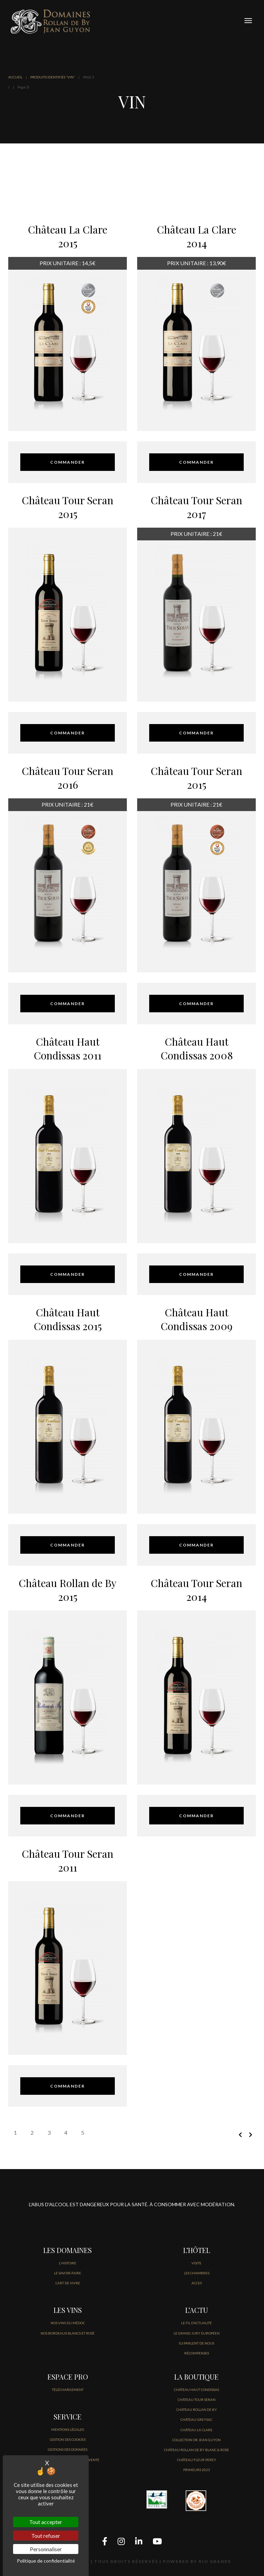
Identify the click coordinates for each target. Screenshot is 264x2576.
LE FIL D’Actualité (196, 2323)
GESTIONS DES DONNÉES (67, 2449)
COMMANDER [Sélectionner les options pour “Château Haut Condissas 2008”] (196, 1274)
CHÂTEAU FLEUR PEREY (196, 2460)
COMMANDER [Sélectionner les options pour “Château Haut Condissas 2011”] (67, 1274)
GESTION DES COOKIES (68, 2439)
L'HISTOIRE (67, 2263)
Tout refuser (45, 2535)
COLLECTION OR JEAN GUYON (196, 2440)
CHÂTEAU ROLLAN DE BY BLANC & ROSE (196, 2450)
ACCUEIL (15, 77)
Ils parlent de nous (196, 2343)
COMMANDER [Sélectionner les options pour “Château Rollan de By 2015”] (67, 1815)
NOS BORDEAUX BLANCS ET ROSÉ (68, 2333)
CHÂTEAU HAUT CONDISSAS (196, 2390)
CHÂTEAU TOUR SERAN (197, 2399)
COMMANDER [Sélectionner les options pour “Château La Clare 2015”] (67, 462)
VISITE (196, 2263)
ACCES (196, 2283)
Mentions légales (67, 2429)
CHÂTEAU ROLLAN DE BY (196, 2409)
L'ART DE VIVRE (67, 2283)
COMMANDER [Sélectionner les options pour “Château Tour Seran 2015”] (67, 732)
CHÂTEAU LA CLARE (196, 2430)
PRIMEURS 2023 (196, 2470)
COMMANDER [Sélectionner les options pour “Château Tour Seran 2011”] (67, 2086)
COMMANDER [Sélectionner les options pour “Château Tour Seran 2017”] (196, 732)
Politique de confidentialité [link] (46, 2561)
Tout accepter (45, 2522)
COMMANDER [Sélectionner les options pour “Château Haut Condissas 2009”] (196, 1545)
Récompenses (196, 2353)
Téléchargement (68, 2390)
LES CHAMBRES (196, 2273)
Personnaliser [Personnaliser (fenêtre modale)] (46, 2549)
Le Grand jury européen (197, 2333)
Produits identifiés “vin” (52, 77)
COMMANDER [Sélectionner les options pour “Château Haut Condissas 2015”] (67, 1545)
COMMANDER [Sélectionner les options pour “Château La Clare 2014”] (196, 462)
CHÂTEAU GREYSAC (196, 2419)
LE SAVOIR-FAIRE (67, 2273)
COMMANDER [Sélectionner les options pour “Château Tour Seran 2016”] (67, 1003)
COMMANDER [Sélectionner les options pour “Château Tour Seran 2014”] (196, 1815)
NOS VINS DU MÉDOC (68, 2323)
